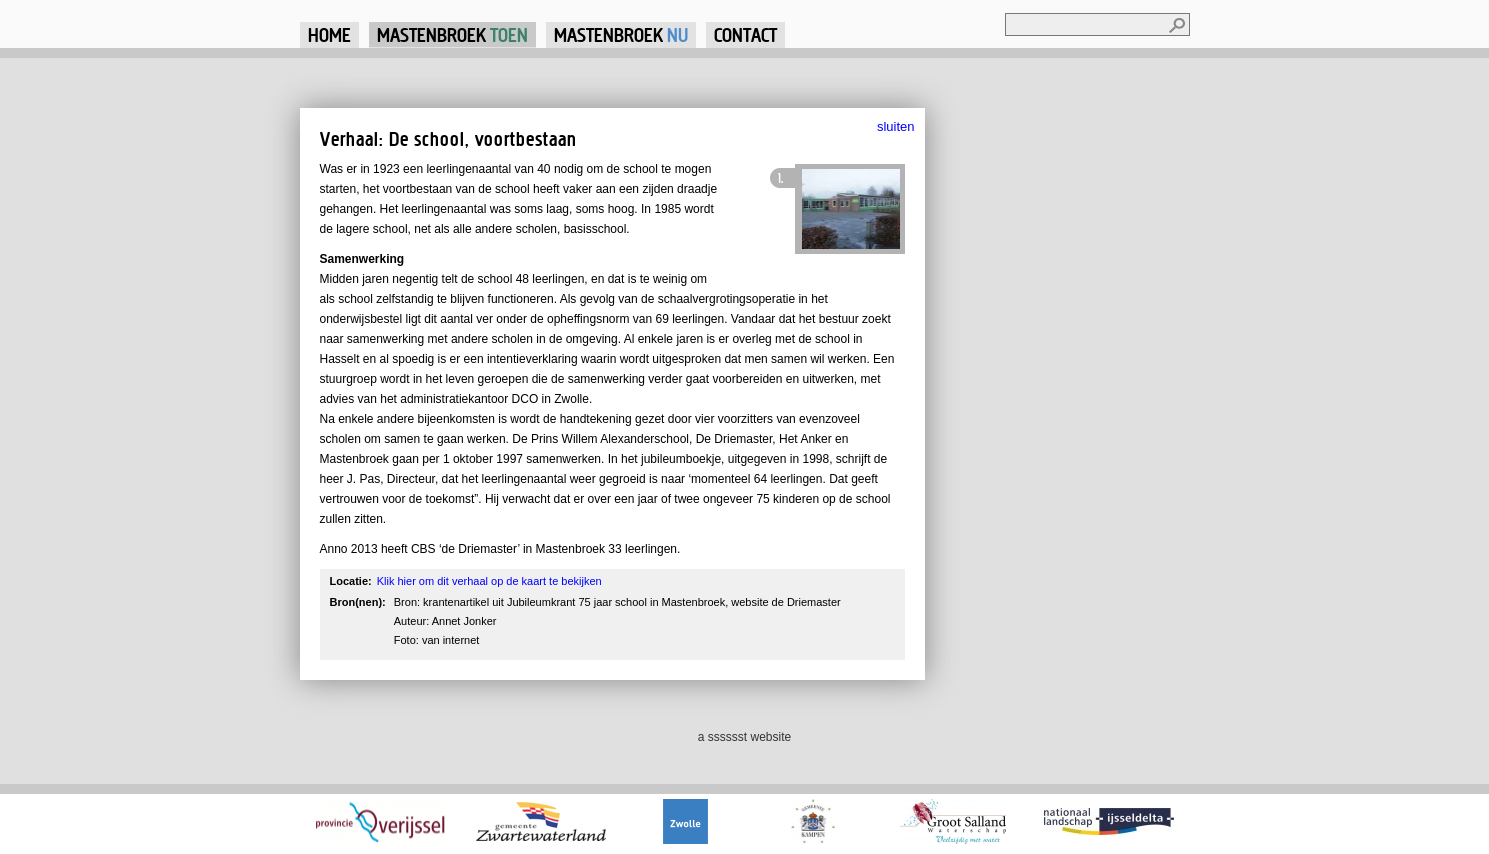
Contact (745, 34)
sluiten (896, 126)
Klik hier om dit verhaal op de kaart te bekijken (489, 581)
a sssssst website (744, 737)
